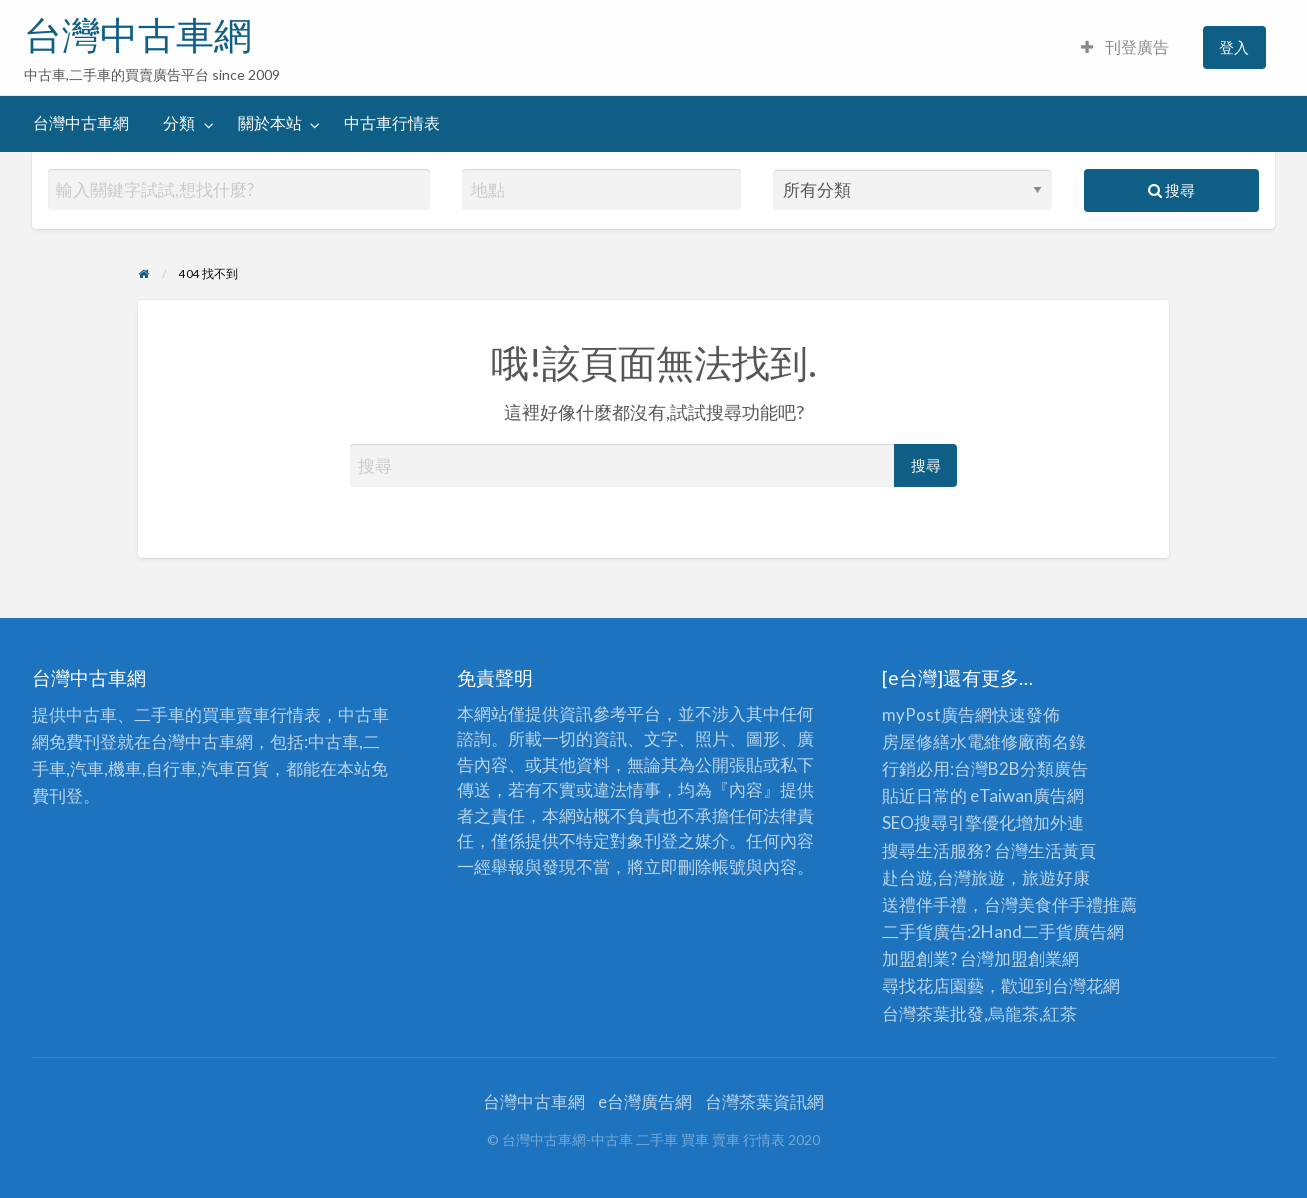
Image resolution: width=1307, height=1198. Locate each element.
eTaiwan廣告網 (1027, 795)
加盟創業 (1028, 958)
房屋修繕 (916, 741)
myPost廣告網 (937, 714)
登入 (1234, 47)
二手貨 (1047, 931)
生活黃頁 (1062, 850)
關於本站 (270, 123)
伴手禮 (1077, 904)
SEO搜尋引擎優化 (949, 822)
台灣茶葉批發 (933, 1013)
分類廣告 (1054, 768)
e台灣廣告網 (645, 1101)
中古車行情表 (392, 123)
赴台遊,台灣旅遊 (943, 877)
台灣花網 (1086, 985)
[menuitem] (1125, 47)
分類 (179, 123)
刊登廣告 (1125, 47)
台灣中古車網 (138, 35)
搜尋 (1171, 190)
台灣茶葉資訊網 (764, 1101)
